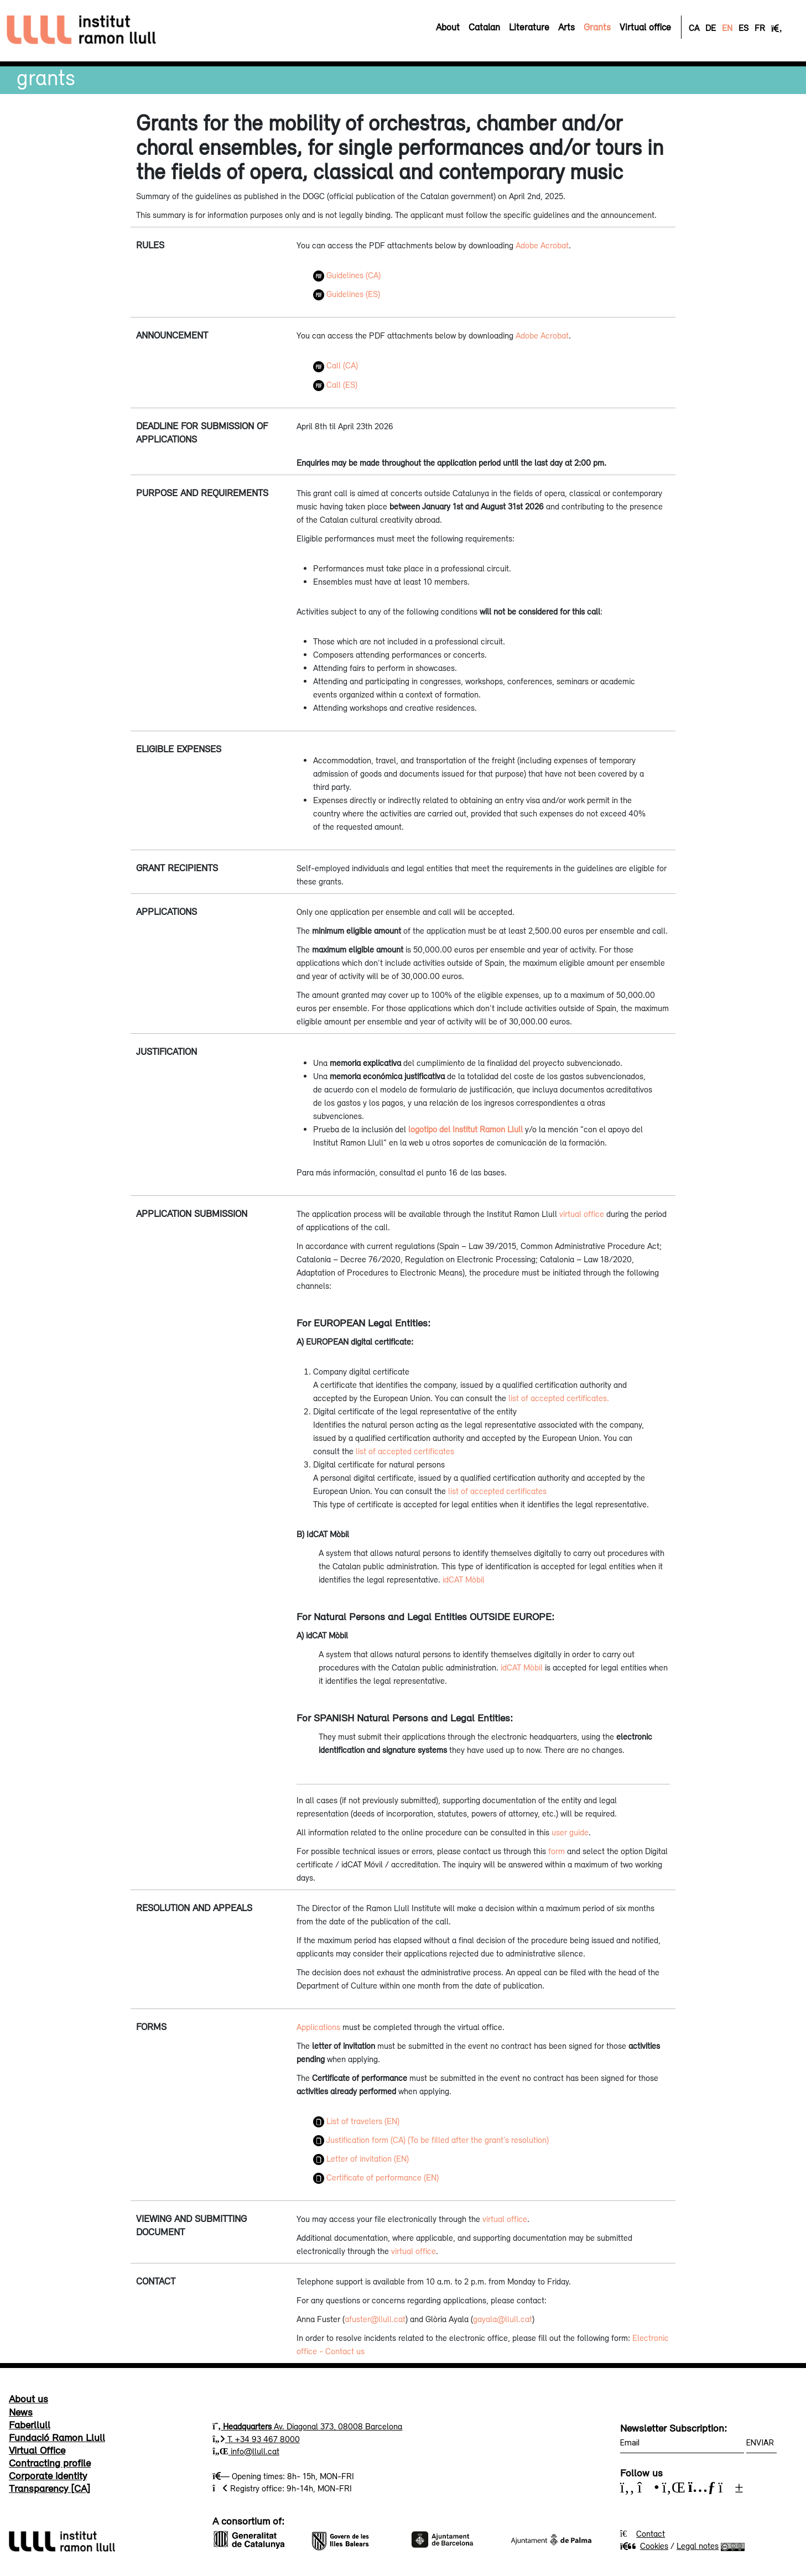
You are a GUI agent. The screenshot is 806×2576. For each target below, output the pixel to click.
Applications (318, 2027)
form (556, 1851)
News (21, 2412)
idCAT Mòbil (464, 1579)
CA (694, 28)
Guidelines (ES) (346, 294)
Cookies (644, 2546)
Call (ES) (335, 384)
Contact (650, 2533)
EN (727, 28)
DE (710, 28)
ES (743, 28)
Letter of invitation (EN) (361, 2158)
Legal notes (698, 2546)
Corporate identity (48, 2475)
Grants (46, 77)
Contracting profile (50, 2463)
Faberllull (29, 2424)
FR (760, 28)
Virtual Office (37, 2450)
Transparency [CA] (49, 2488)
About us (28, 2398)
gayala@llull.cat (502, 2319)
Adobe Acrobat (542, 245)
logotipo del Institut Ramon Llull (465, 1129)
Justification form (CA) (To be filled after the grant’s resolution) (431, 2140)
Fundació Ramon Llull (57, 2437)
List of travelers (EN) (356, 2121)
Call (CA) (335, 365)
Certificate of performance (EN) (376, 2177)
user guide (570, 1832)
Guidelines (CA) (347, 275)
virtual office (581, 1214)
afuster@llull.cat (375, 2319)
